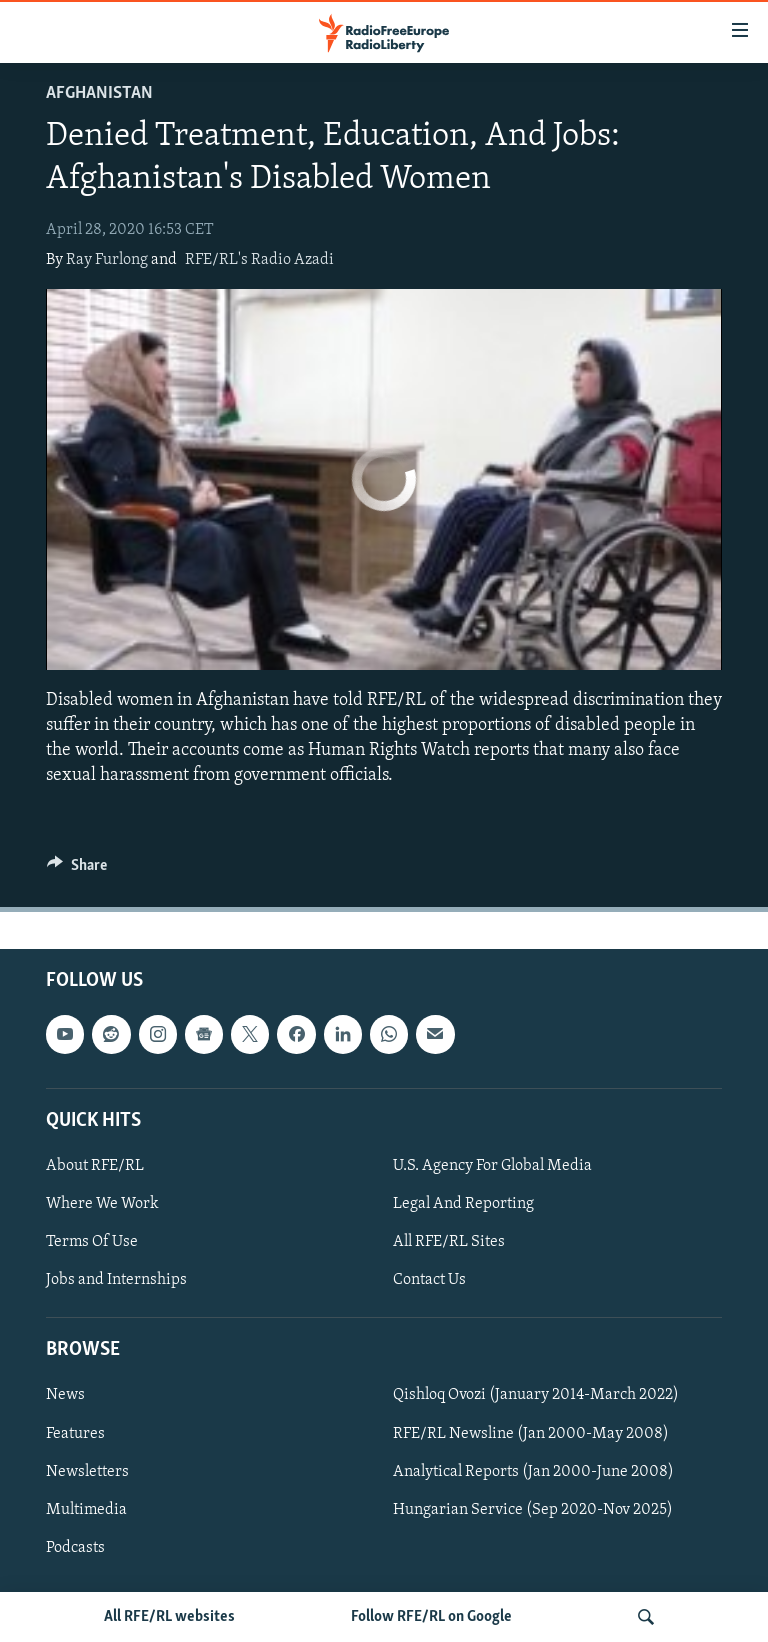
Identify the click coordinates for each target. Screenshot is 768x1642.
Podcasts (75, 1548)
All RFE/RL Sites (449, 1242)
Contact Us (429, 1280)
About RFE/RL (95, 1166)
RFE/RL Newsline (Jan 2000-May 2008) (531, 1434)
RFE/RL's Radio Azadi (259, 260)
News (65, 1396)
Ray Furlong (107, 260)
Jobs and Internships (116, 1280)
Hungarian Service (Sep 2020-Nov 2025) (533, 1510)
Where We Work (102, 1204)
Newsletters (87, 1472)
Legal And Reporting (463, 1204)
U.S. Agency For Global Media (492, 1166)
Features (75, 1434)
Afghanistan (99, 93)
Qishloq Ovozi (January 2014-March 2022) (536, 1396)
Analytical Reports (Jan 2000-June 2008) (533, 1472)
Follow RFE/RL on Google (431, 1617)
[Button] (77, 870)
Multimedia (86, 1510)
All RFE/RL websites (169, 1617)
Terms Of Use (92, 1242)
